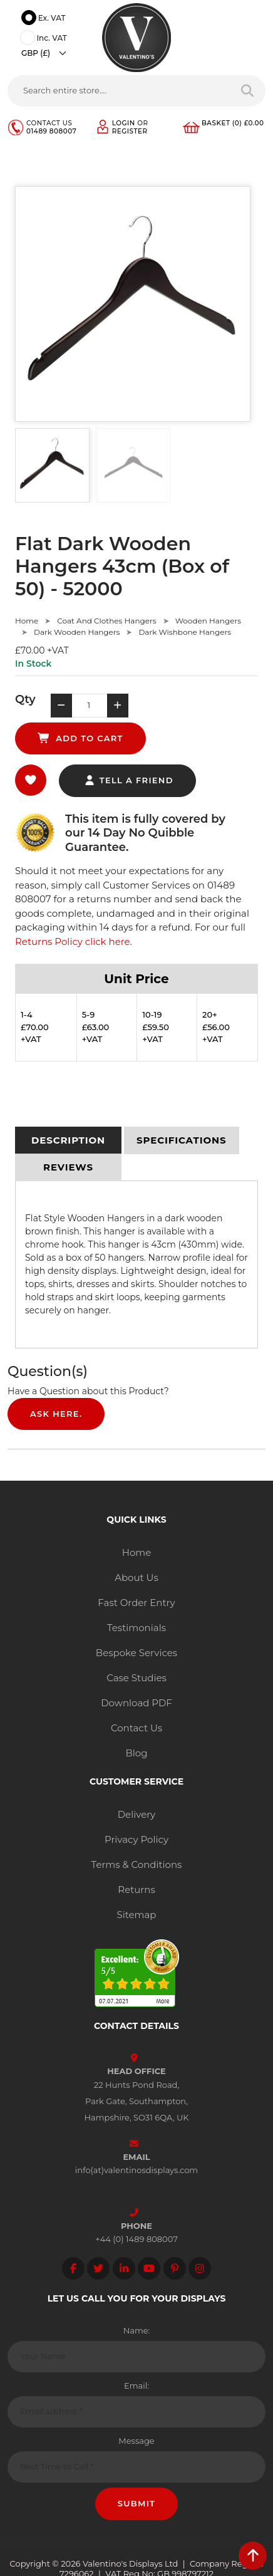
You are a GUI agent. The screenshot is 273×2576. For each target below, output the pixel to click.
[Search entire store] (247, 91)
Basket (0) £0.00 (233, 123)
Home (26, 620)
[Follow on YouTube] (149, 2268)
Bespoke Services (136, 1653)
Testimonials (136, 1628)
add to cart (80, 738)
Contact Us (136, 1728)
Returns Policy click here (72, 941)
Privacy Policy (136, 1839)
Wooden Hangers (208, 620)
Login (123, 123)
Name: (136, 2330)
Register (130, 131)
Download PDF (136, 1703)
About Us (136, 1577)
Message (136, 2441)
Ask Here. (56, 1414)
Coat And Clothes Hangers (106, 620)
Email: (136, 2385)
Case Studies (136, 1678)
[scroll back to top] (253, 2556)
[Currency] (47, 53)
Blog (136, 1753)
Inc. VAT (45, 39)
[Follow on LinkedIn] (124, 2268)
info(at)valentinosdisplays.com (136, 2170)
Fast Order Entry (136, 1603)
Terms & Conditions (136, 1864)
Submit (137, 2503)
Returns (136, 1889)
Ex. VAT (45, 19)
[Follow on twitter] (98, 2268)
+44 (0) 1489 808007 (136, 2239)
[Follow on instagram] (199, 2268)
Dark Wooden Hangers (77, 632)
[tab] (68, 1140)
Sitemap (137, 1915)
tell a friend (128, 780)
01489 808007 (51, 131)
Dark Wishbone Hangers (184, 632)
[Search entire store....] (119, 91)
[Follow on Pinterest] (174, 2268)
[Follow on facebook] (73, 2268)
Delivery (137, 1814)
